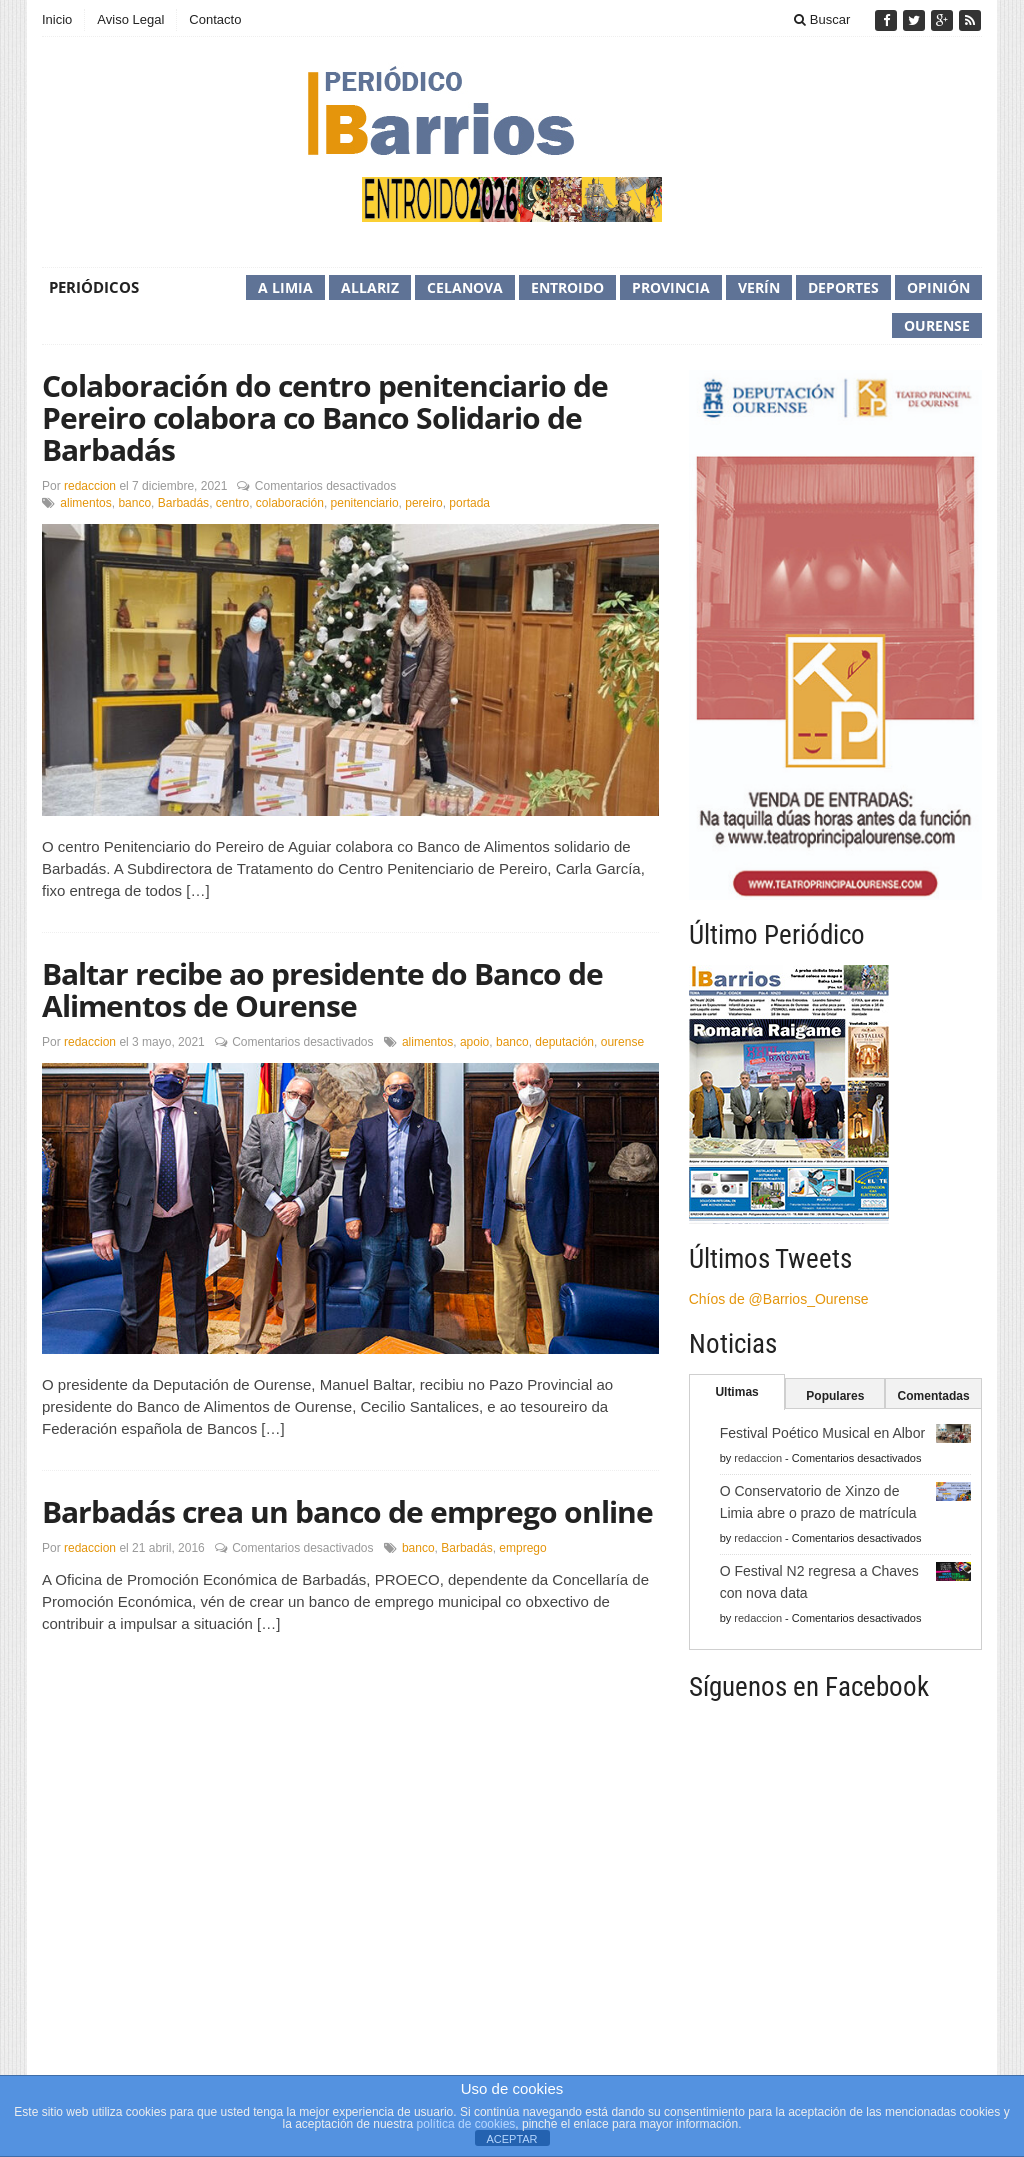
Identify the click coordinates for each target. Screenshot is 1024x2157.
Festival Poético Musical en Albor (822, 1433)
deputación (564, 1042)
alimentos (85, 503)
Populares (835, 1396)
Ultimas (736, 1392)
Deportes (843, 287)
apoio (474, 1042)
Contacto (215, 19)
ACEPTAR (511, 2139)
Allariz (370, 287)
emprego (522, 1548)
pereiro (423, 503)
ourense (622, 1042)
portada (469, 503)
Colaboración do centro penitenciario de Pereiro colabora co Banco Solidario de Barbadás (325, 417)
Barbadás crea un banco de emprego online (347, 1511)
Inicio (57, 19)
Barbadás (183, 503)
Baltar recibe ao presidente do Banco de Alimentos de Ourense (322, 989)
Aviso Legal (130, 19)
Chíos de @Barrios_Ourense (779, 1299)
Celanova (465, 287)
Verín (759, 287)
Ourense (937, 325)
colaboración (290, 503)
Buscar (822, 19)
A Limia (285, 287)
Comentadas (934, 1396)
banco (134, 503)
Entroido (567, 287)
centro (232, 503)
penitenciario (365, 503)
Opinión (938, 287)
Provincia (671, 287)
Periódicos (94, 287)
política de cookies (466, 2124)
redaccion (90, 486)
